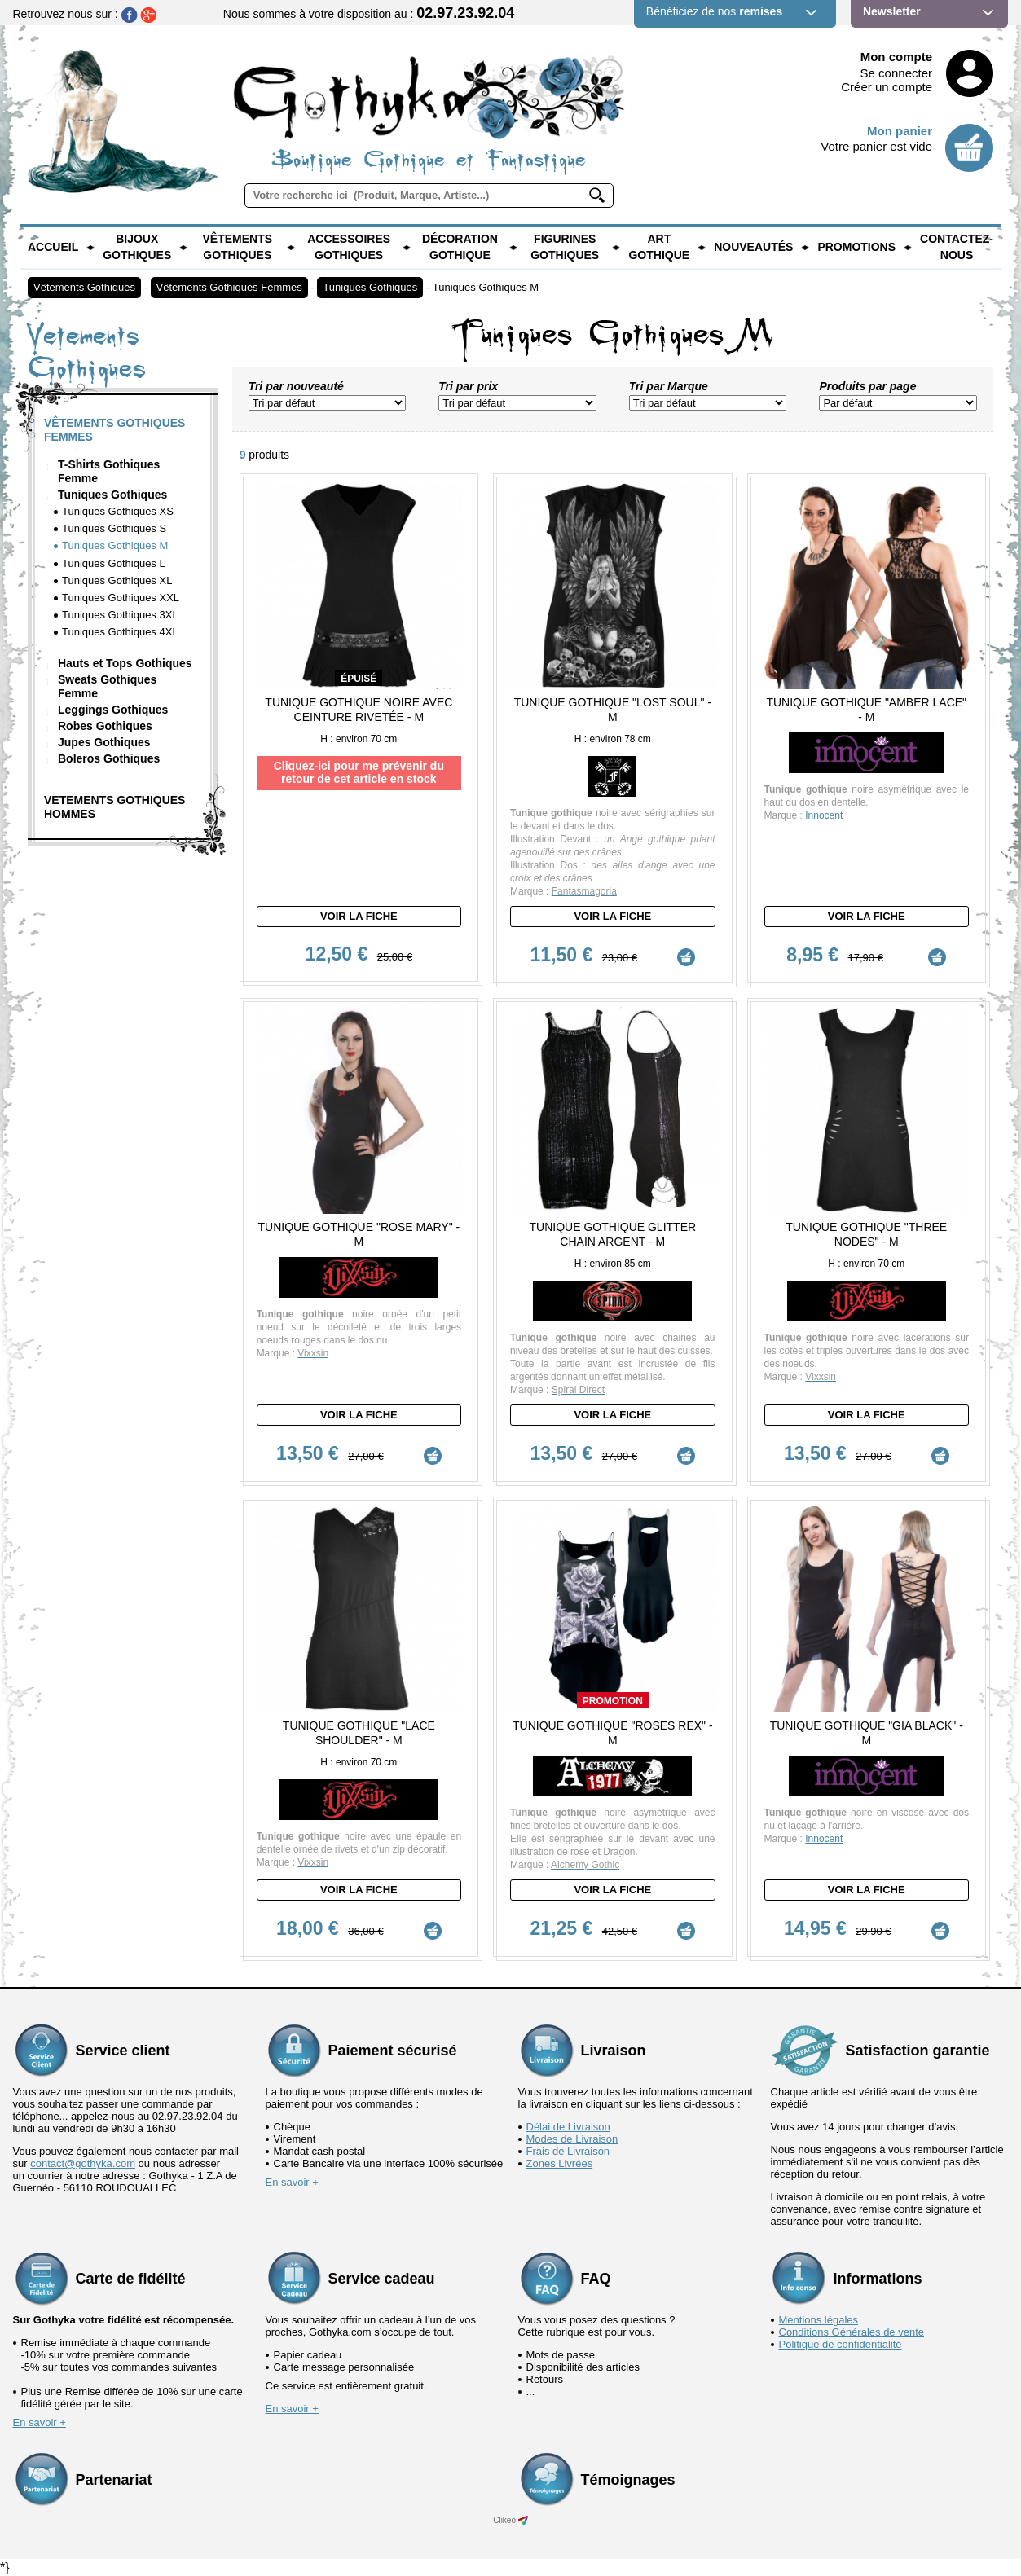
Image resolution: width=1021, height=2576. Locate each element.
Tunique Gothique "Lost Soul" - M (612, 709)
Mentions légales (819, 2319)
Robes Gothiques (105, 725)
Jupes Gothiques (104, 742)
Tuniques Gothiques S (114, 528)
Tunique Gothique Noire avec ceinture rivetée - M (358, 709)
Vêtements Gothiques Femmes (229, 287)
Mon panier (899, 131)
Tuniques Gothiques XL (117, 580)
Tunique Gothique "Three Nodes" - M (866, 1233)
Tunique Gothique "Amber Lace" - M (866, 709)
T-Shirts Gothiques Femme (109, 471)
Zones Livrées (559, 2162)
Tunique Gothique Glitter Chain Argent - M (613, 1233)
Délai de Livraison (568, 2126)
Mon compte (896, 57)
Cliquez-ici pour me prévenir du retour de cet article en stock (359, 772)
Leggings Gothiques (113, 709)
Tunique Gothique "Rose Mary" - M (359, 1233)
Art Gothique (658, 247)
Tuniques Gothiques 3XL (120, 615)
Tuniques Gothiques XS (118, 511)
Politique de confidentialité (840, 2343)
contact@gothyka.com (82, 2162)
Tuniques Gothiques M (486, 287)
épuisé (358, 678)
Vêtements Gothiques (237, 247)
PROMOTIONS (856, 246)
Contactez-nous (956, 247)
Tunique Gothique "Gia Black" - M (866, 1732)
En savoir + (292, 2181)
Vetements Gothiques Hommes (114, 806)
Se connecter (896, 73)
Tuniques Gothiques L (113, 563)
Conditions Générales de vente (852, 2331)
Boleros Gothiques (109, 758)
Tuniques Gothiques (370, 287)
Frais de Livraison (568, 2150)
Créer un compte (886, 87)
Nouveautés (753, 246)
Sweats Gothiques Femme (107, 686)
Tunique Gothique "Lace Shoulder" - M (359, 1732)
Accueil (53, 246)
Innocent (824, 815)
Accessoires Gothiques (348, 247)
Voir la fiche (359, 916)
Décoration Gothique (460, 247)
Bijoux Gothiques (137, 247)
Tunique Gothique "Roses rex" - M (613, 1732)
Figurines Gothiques (564, 247)
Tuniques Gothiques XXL (120, 597)
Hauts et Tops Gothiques (125, 663)
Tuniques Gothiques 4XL (120, 632)
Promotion (613, 1700)
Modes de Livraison (572, 2138)
